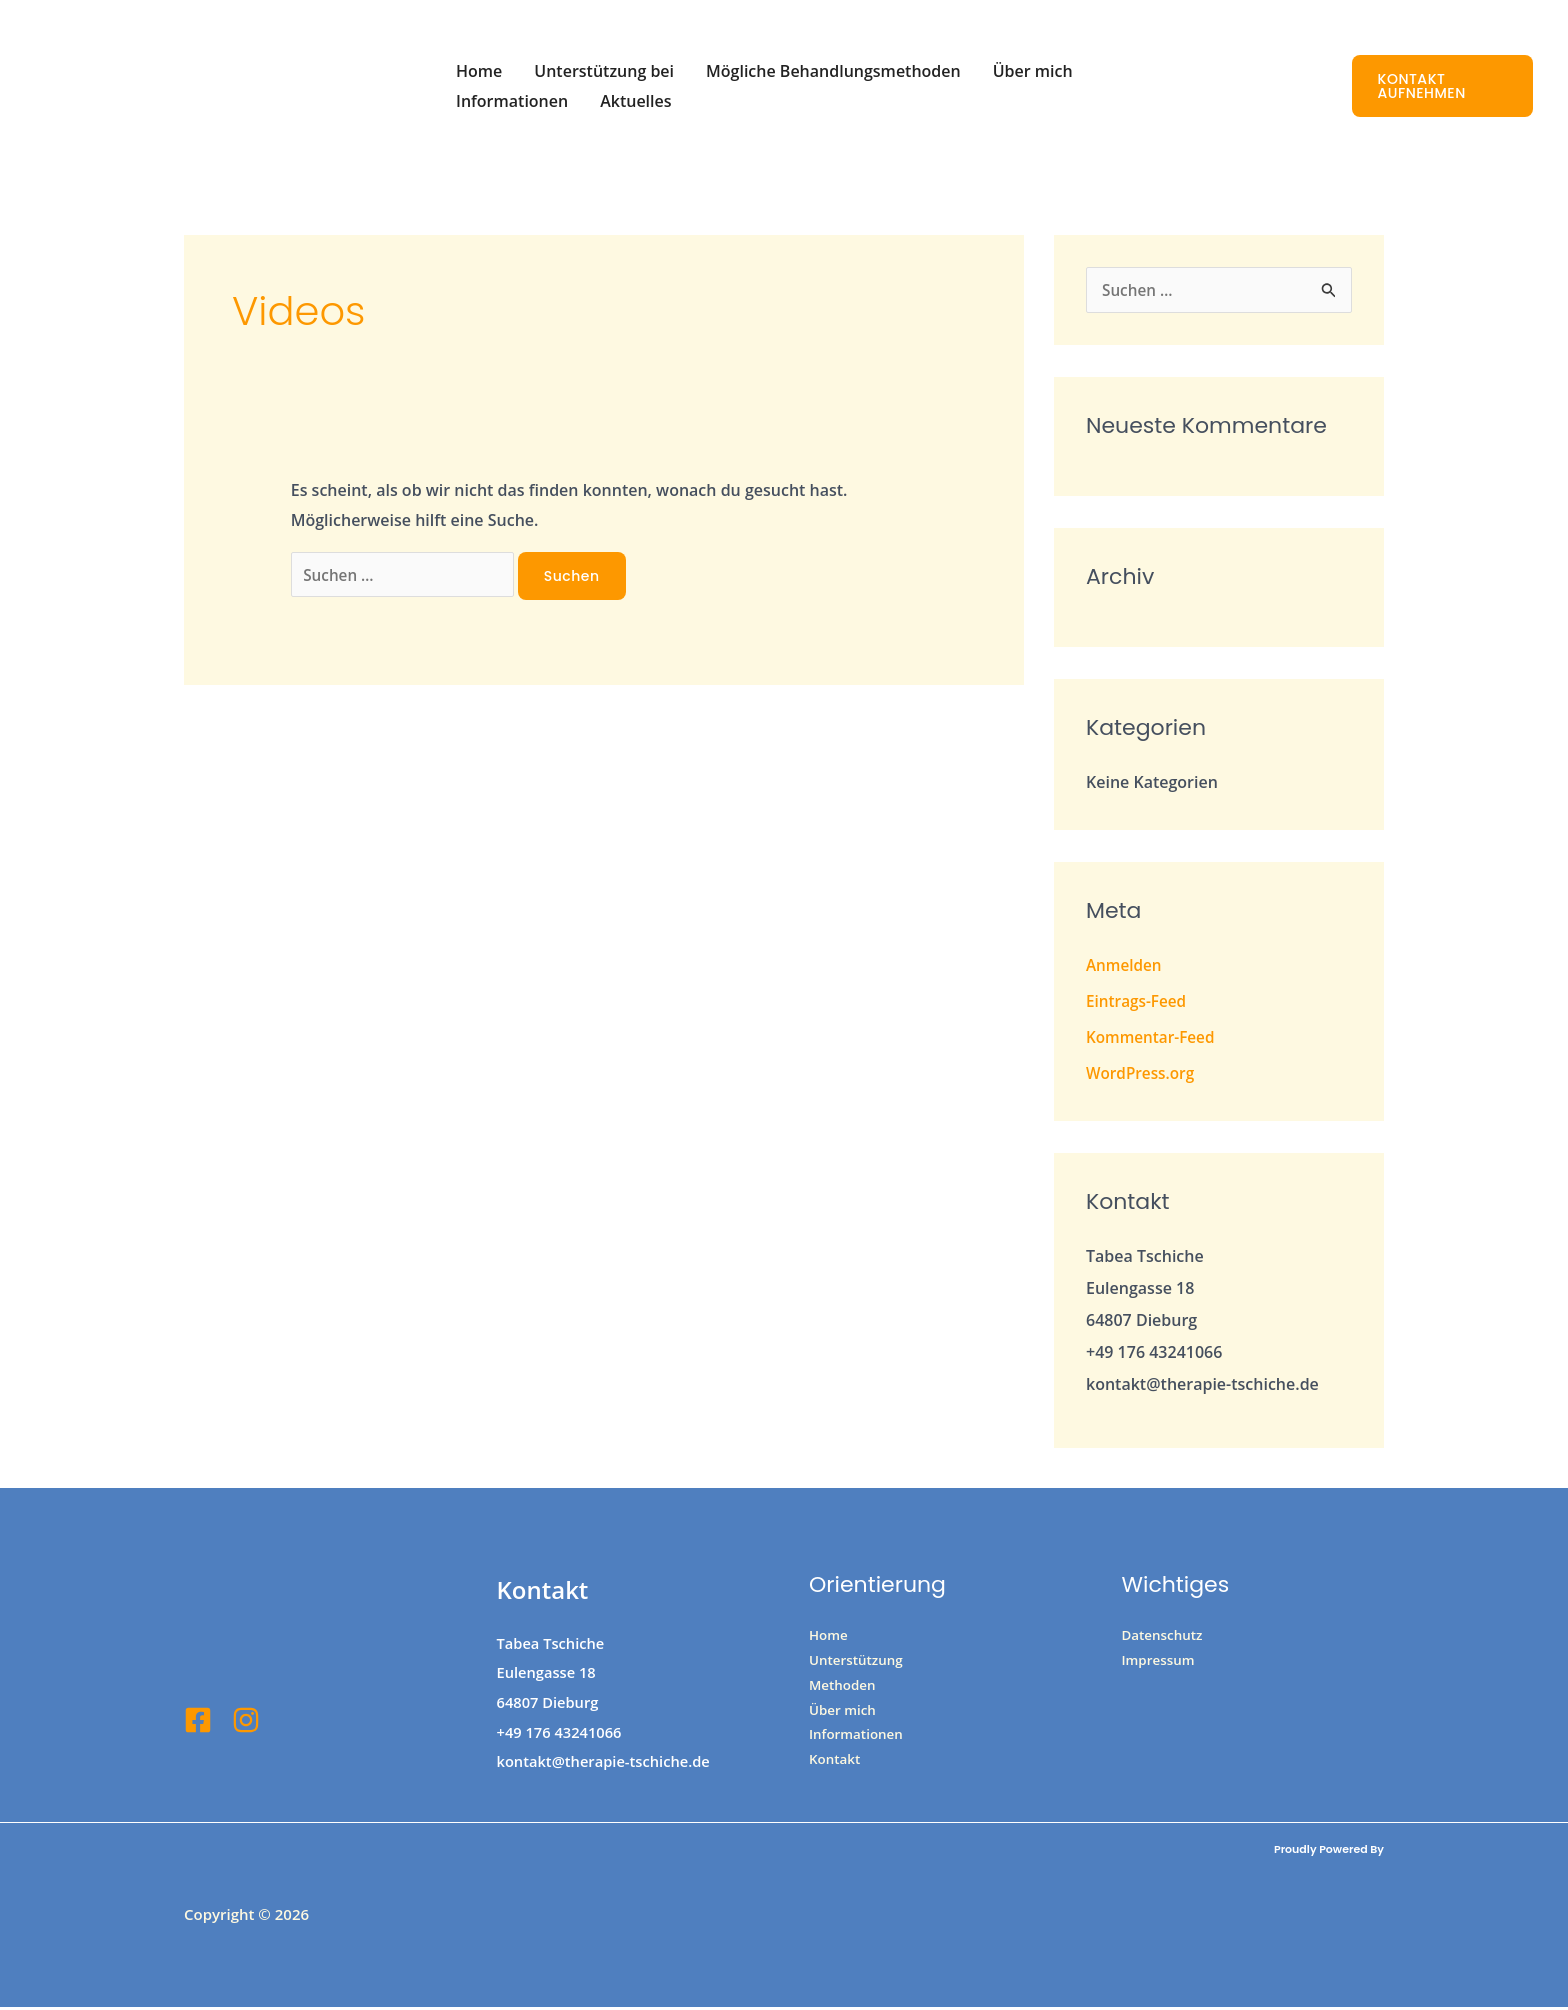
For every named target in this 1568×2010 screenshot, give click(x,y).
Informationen (512, 101)
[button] (1442, 86)
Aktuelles (635, 101)
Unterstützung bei (604, 71)
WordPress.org (1142, 1075)
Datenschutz (1164, 1637)
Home (479, 71)
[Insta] (246, 1722)
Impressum (1160, 1663)
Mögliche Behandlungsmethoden (833, 71)
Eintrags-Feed (1138, 1003)
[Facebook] (198, 1722)
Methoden (844, 1689)
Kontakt (836, 1767)
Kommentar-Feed (1153, 1039)
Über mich (1033, 71)
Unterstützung (858, 1663)
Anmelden (1125, 967)
